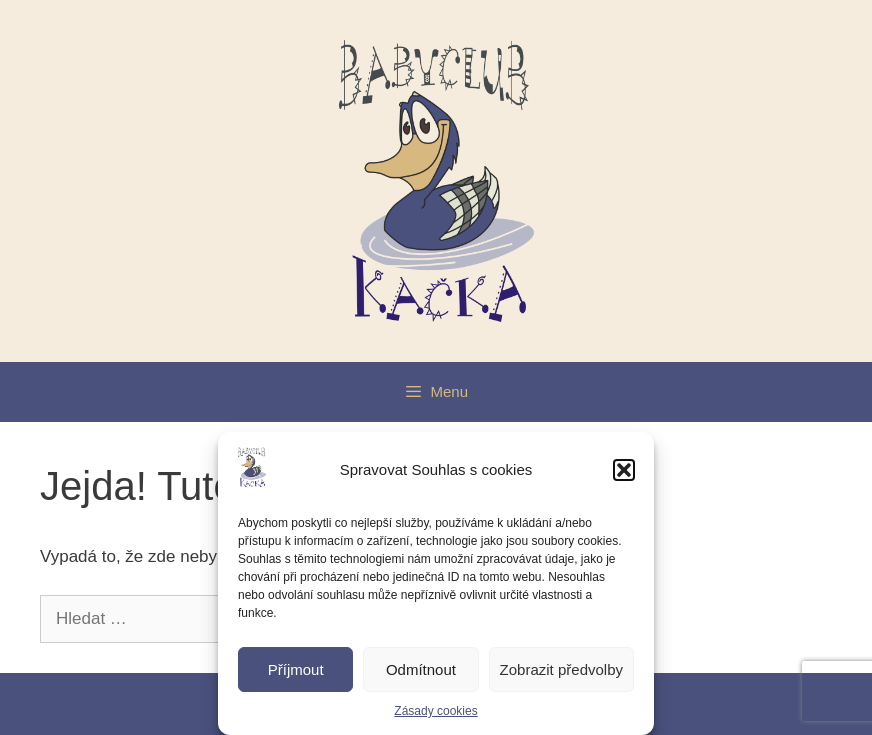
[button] (624, 470)
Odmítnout (421, 669)
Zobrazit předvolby (561, 669)
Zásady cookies (435, 711)
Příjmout (296, 669)
